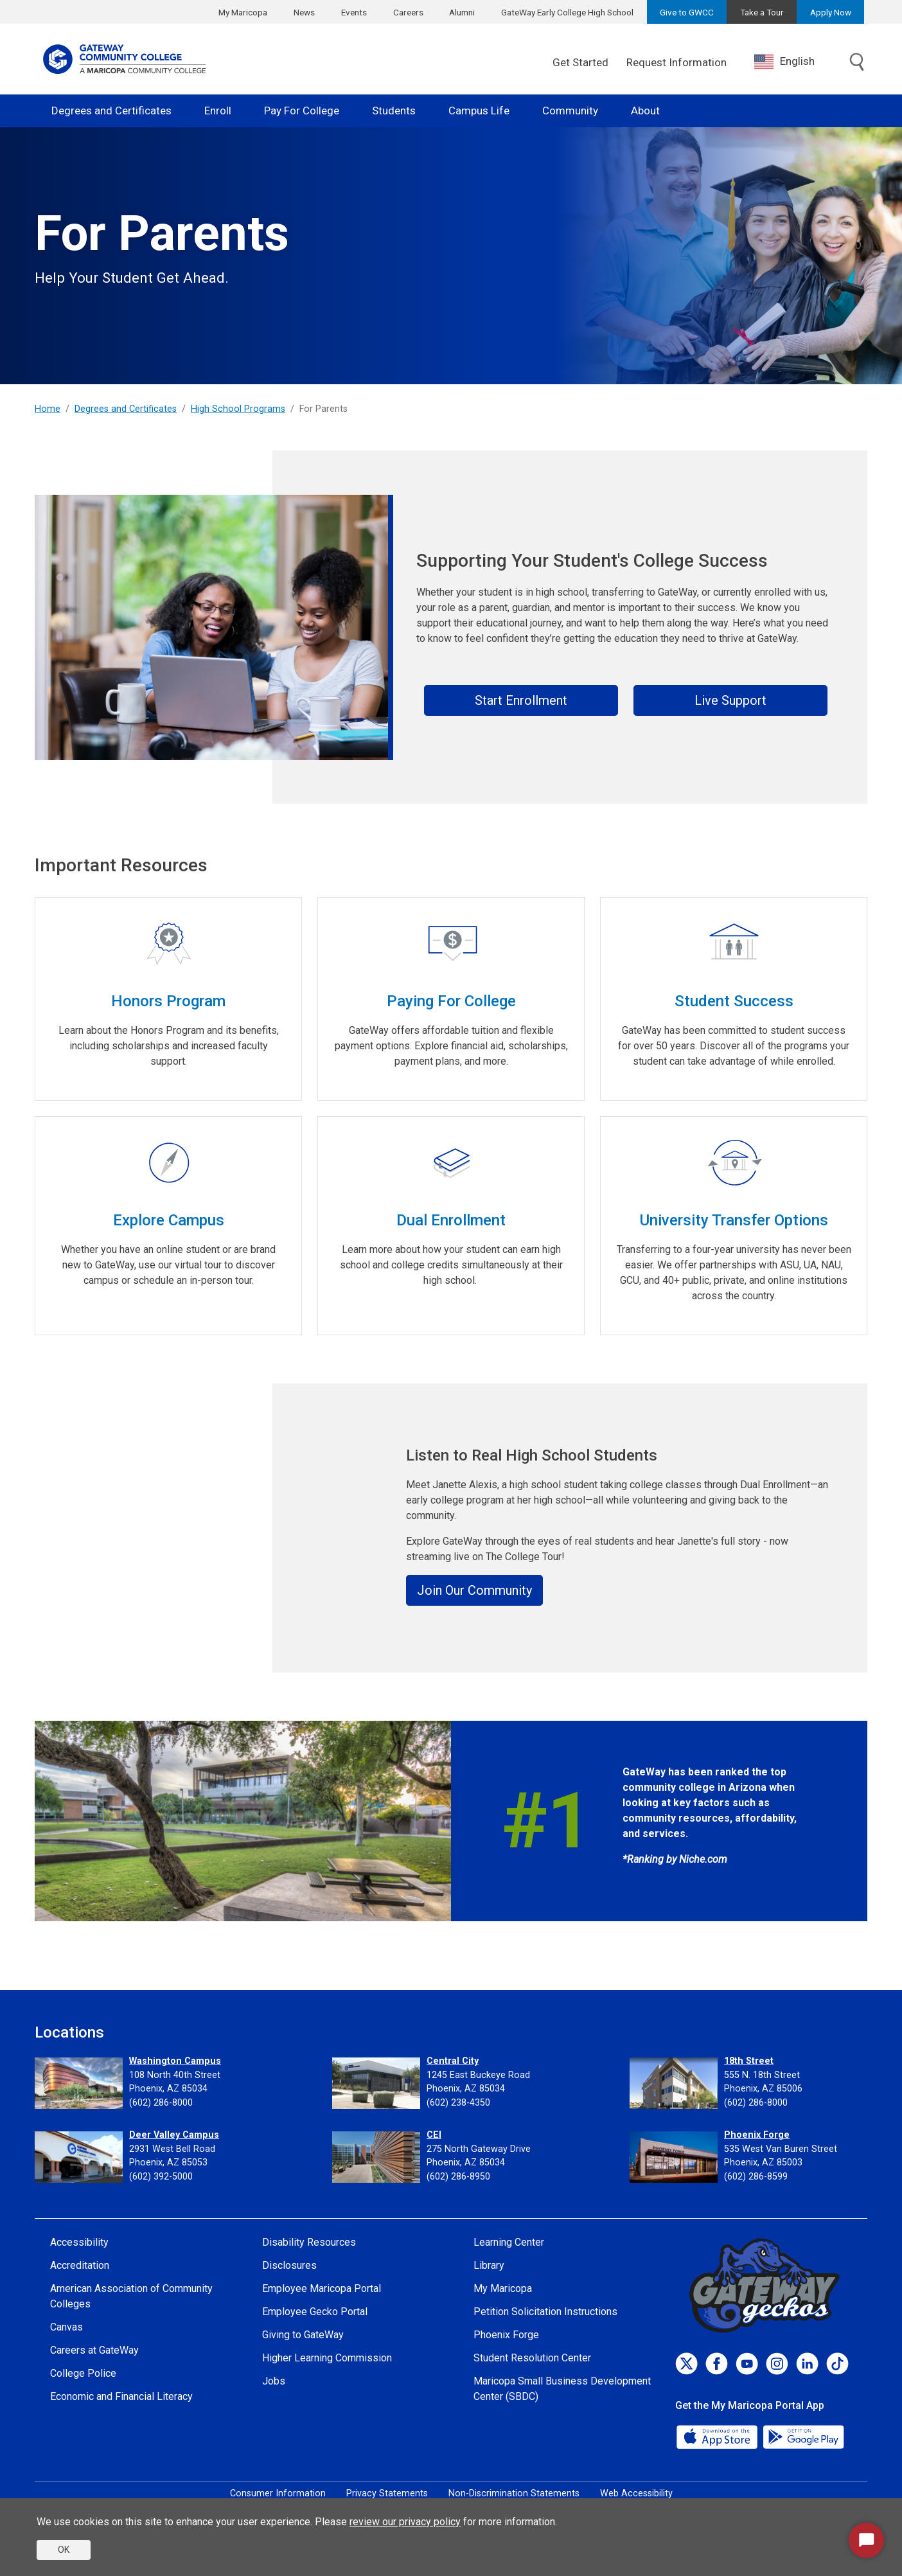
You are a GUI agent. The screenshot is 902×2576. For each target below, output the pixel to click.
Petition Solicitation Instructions (545, 2311)
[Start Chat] (866, 2540)
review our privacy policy (405, 2522)
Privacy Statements (387, 2493)
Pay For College (301, 110)
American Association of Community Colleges (131, 2296)
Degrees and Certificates (111, 110)
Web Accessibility (636, 2493)
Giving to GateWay (303, 2335)
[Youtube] (747, 2363)
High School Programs (238, 409)
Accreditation (79, 2265)
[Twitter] (686, 2363)
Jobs (273, 2381)
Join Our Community (474, 1590)
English (784, 61)
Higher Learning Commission (327, 2358)
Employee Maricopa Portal (321, 2288)
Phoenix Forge (757, 2134)
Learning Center (508, 2242)
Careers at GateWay (94, 2350)
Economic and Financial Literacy (121, 2396)
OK (63, 2550)
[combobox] (794, 61)
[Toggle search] (857, 63)
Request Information (676, 62)
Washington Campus (175, 2061)
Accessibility (79, 2242)
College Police (83, 2373)
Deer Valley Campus (174, 2134)
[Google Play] (803, 2436)
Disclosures (289, 2265)
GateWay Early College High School (567, 12)
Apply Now (830, 12)
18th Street (749, 2061)
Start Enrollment (521, 700)
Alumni (462, 12)
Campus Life (478, 110)
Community (570, 110)
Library (488, 2265)
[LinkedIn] (807, 2363)
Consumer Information (278, 2493)
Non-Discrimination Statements (513, 2493)
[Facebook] (716, 2363)
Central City (453, 2061)
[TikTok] (837, 2363)
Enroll (217, 110)
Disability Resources (309, 2242)
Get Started (580, 62)
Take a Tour (762, 12)
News (304, 12)
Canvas (66, 2327)
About (645, 110)
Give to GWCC (687, 12)
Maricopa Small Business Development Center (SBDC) (562, 2389)
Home (47, 409)
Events (354, 12)
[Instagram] (777, 2363)
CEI (434, 2134)
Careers (408, 12)
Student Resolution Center (532, 2358)
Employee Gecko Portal (314, 2311)
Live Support (730, 700)
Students (394, 110)
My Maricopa (242, 12)
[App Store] (718, 2436)
